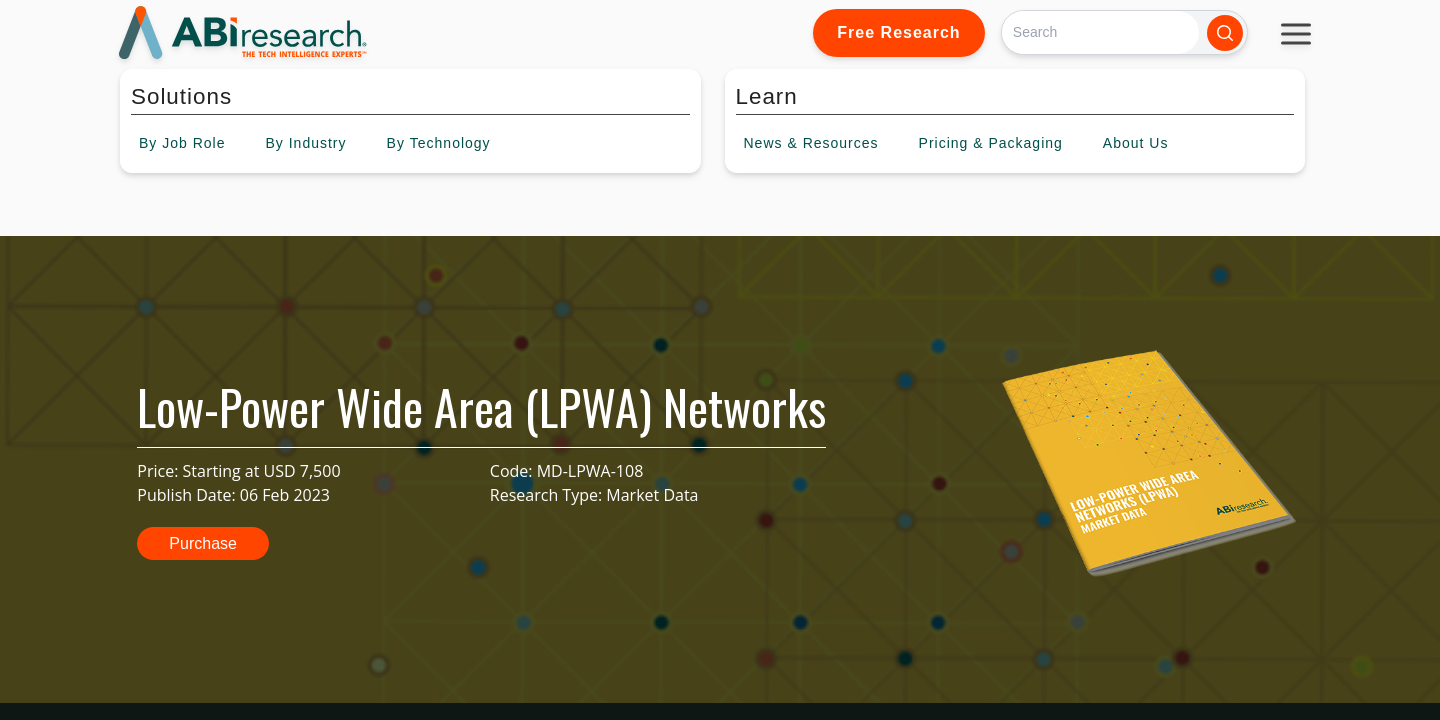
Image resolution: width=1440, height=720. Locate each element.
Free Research (898, 32)
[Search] (1100, 32)
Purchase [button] (203, 543)
